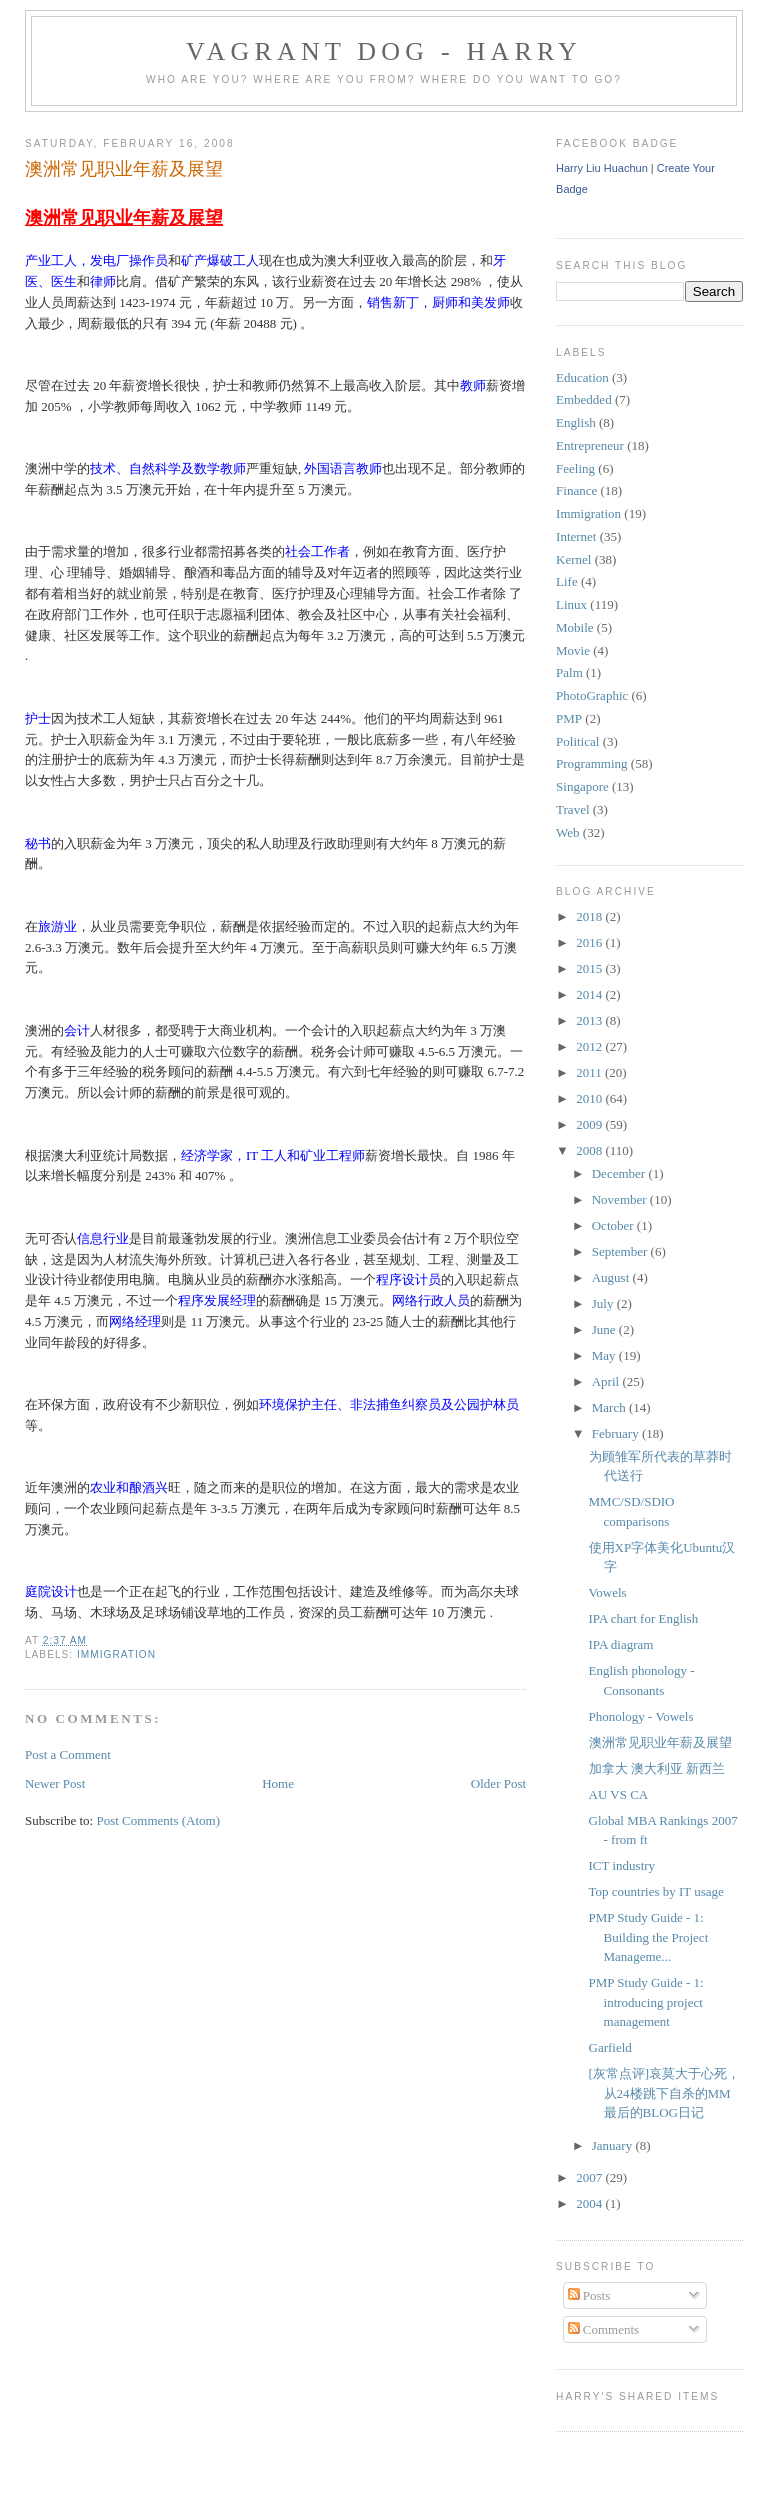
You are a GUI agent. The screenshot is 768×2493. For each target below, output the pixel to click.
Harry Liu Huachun (602, 168)
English (576, 422)
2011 (590, 1072)
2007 (590, 2177)
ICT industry (622, 1865)
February (617, 1433)
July (604, 1303)
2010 (590, 1098)
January (614, 2145)
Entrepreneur (590, 445)
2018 (590, 916)
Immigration (116, 1654)
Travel (572, 809)
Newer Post (55, 1783)
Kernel (573, 559)
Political (577, 741)
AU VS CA (619, 1794)
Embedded (584, 399)
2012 (590, 1046)
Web (568, 832)
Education (582, 377)
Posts (589, 2295)
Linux (571, 604)
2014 (590, 994)
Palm (569, 672)
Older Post (498, 1783)
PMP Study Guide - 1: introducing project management (646, 2002)
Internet (576, 536)
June (605, 1329)
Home (278, 1783)
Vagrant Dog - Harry (384, 51)
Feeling (575, 468)
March (610, 1407)
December (620, 1173)
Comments (604, 2329)
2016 (590, 942)
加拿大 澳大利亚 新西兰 (657, 1768)
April (607, 1381)
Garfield (610, 2047)
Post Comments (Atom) (158, 1820)
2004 (590, 2203)
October (614, 1225)
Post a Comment (68, 1754)
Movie (573, 650)
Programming (592, 763)
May (605, 1355)
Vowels (608, 1592)
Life (567, 581)
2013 (590, 1020)
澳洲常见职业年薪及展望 (124, 169)
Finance (576, 490)
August (612, 1277)
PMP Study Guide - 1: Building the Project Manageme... (649, 1937)
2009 (590, 1124)
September (621, 1251)
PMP (569, 718)
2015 (590, 968)
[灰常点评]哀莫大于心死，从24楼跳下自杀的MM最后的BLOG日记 (665, 2093)
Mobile (575, 627)
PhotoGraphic (592, 695)
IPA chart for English (644, 1618)
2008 (590, 1150)
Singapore (582, 786)
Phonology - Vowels (641, 1716)
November (621, 1199)
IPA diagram (621, 1644)
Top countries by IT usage (656, 1891)
